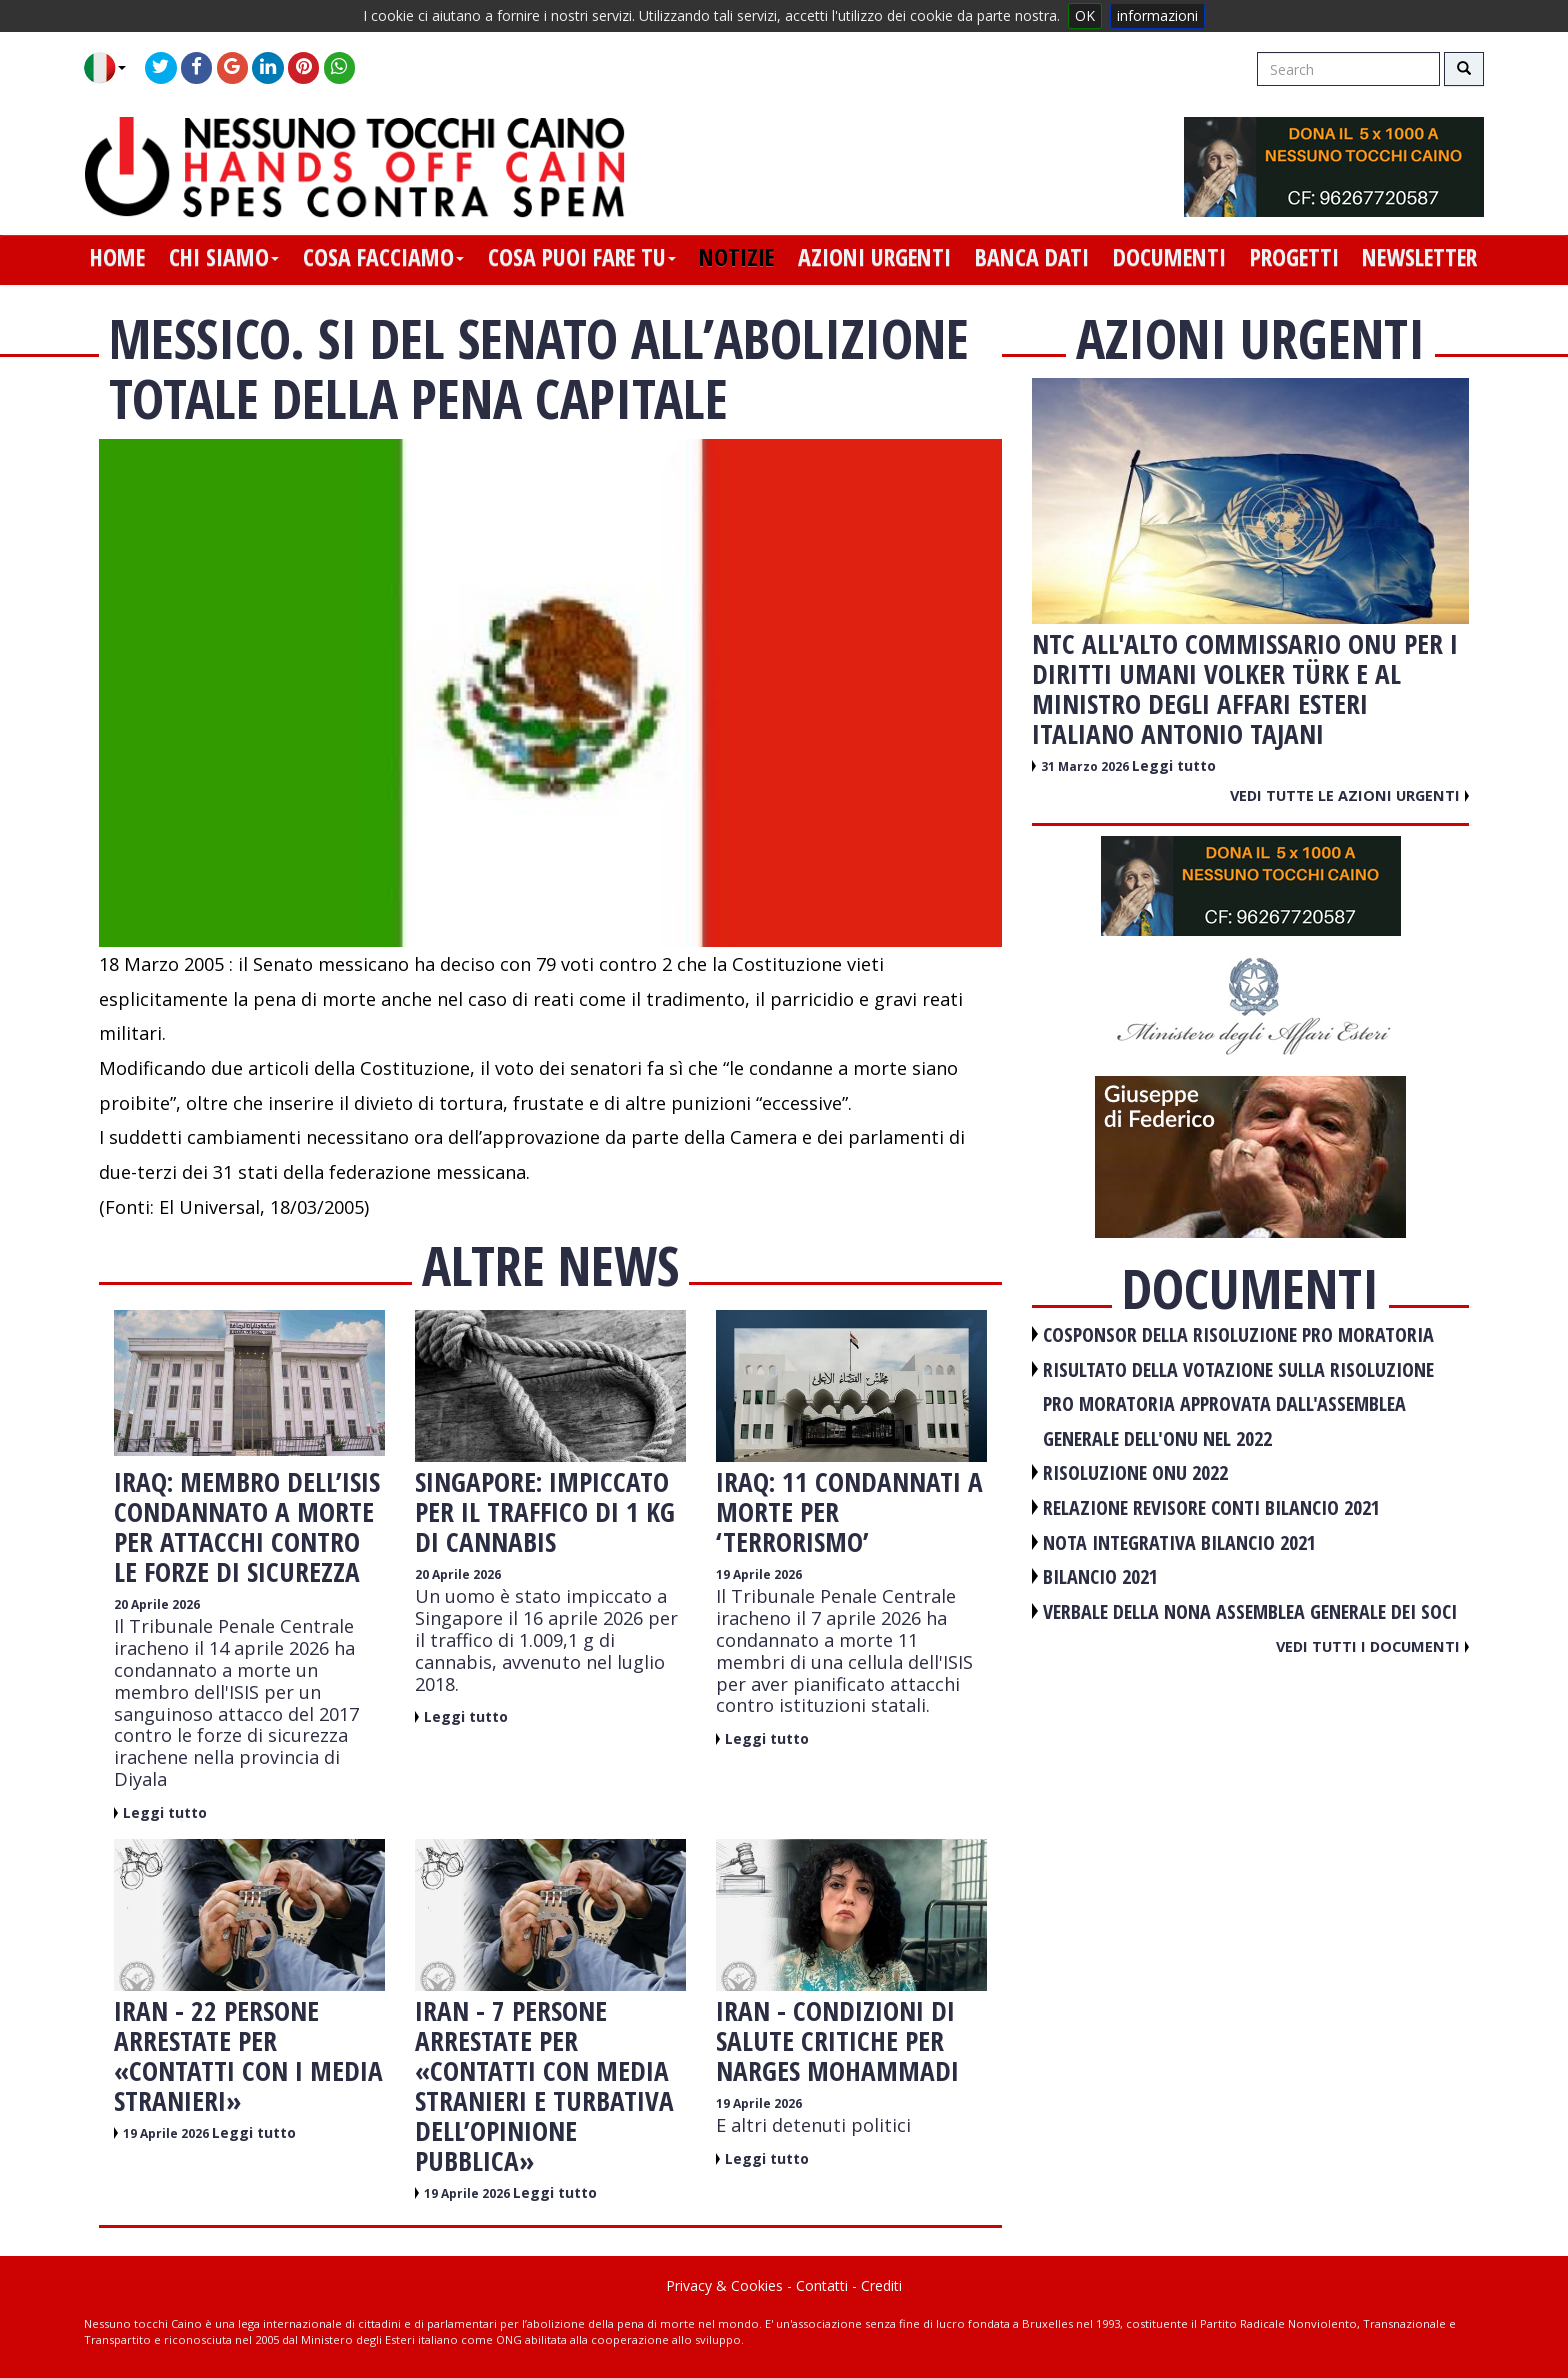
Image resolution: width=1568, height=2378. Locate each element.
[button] (112, 68)
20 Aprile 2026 (157, 1604)
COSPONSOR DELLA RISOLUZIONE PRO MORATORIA (1238, 1334)
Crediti (881, 2285)
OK (1085, 15)
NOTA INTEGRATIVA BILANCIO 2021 (1179, 1542)
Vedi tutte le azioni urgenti (1349, 795)
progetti (1294, 257)
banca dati (1032, 257)
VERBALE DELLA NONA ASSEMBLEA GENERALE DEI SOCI (1250, 1611)
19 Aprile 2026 (759, 1574)
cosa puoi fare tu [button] (582, 257)
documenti (1169, 257)
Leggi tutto (165, 1812)
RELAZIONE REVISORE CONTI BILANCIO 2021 (1211, 1507)
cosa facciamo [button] (383, 257)
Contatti (822, 2285)
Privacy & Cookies (724, 2285)
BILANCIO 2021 (1100, 1576)
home (117, 257)
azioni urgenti (874, 257)
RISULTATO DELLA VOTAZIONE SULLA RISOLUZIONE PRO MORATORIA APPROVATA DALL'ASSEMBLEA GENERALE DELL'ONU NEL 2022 (1238, 1404)
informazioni (1157, 15)
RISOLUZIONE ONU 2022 (1135, 1472)
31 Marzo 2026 (1086, 766)
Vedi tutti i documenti (1372, 1646)
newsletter (1419, 257)
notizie (736, 257)
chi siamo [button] (224, 257)
